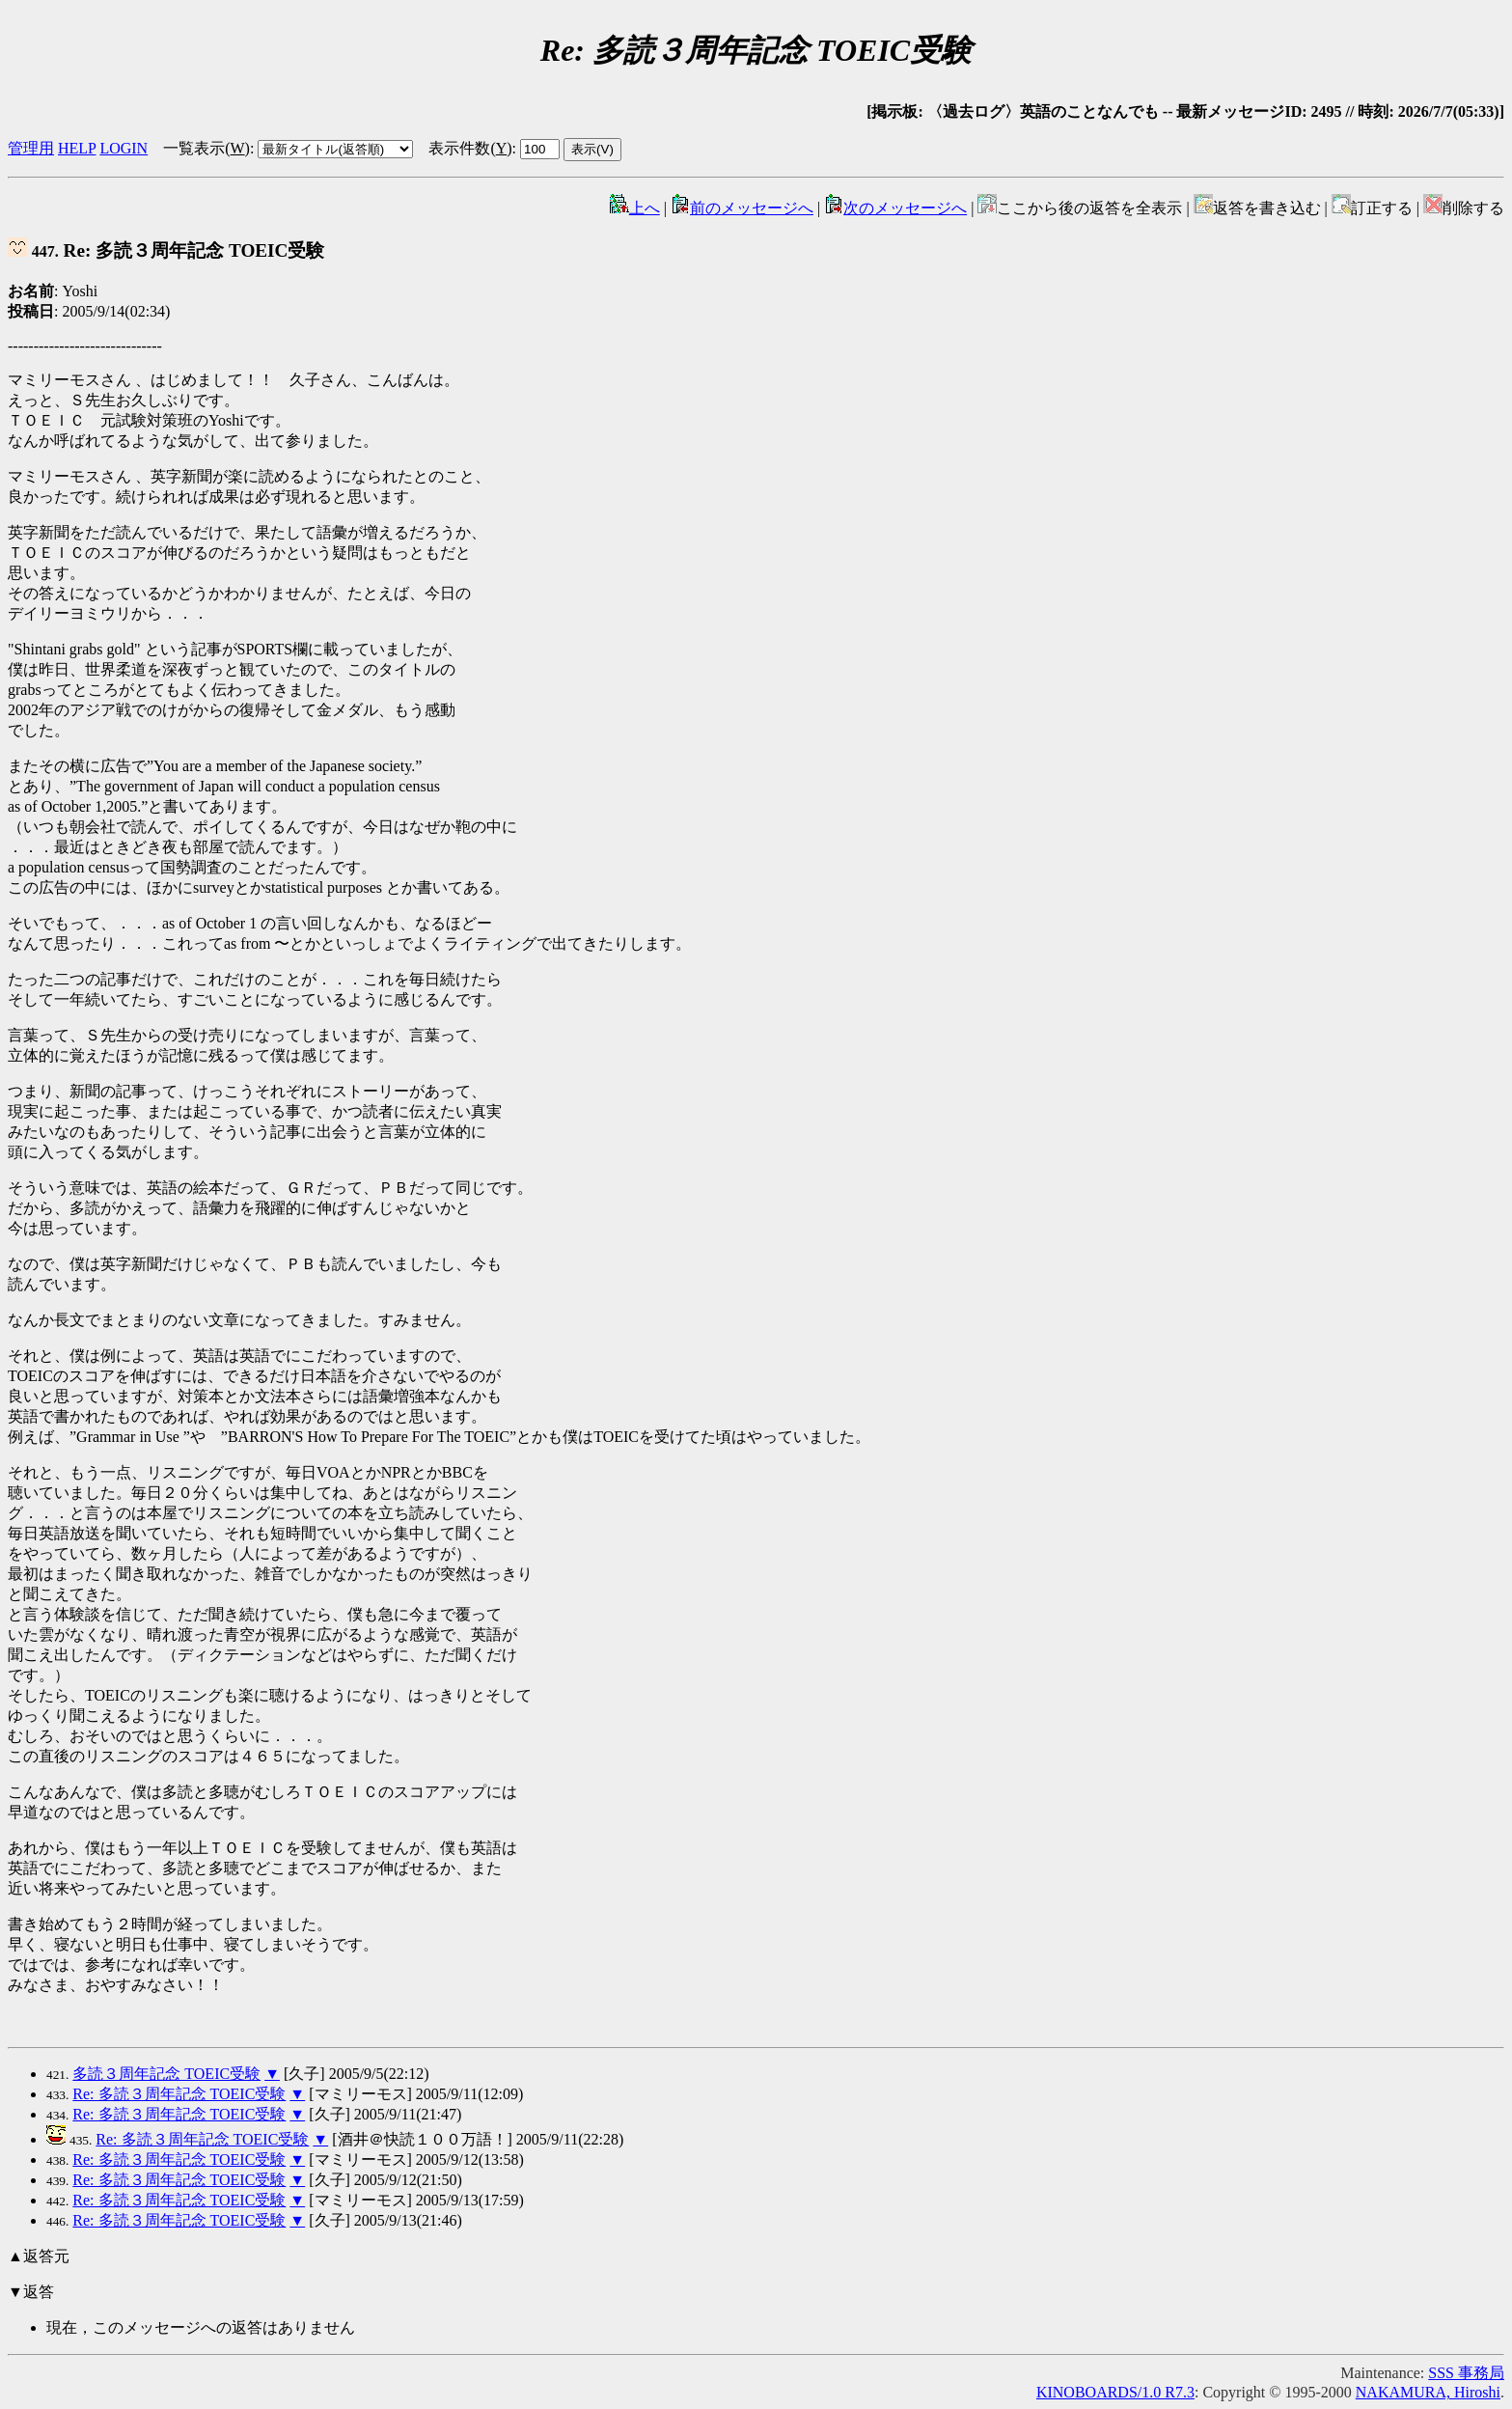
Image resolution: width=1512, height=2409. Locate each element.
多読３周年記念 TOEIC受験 (166, 2073)
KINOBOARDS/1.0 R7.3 (1115, 2392)
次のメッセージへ (895, 208)
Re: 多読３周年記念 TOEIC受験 (166, 250)
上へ (635, 208)
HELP (77, 148)
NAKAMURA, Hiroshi (1428, 2392)
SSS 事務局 (1466, 2373)
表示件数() (469, 148)
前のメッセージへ (742, 208)
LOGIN (123, 148)
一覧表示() (206, 148)
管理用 (31, 148)
